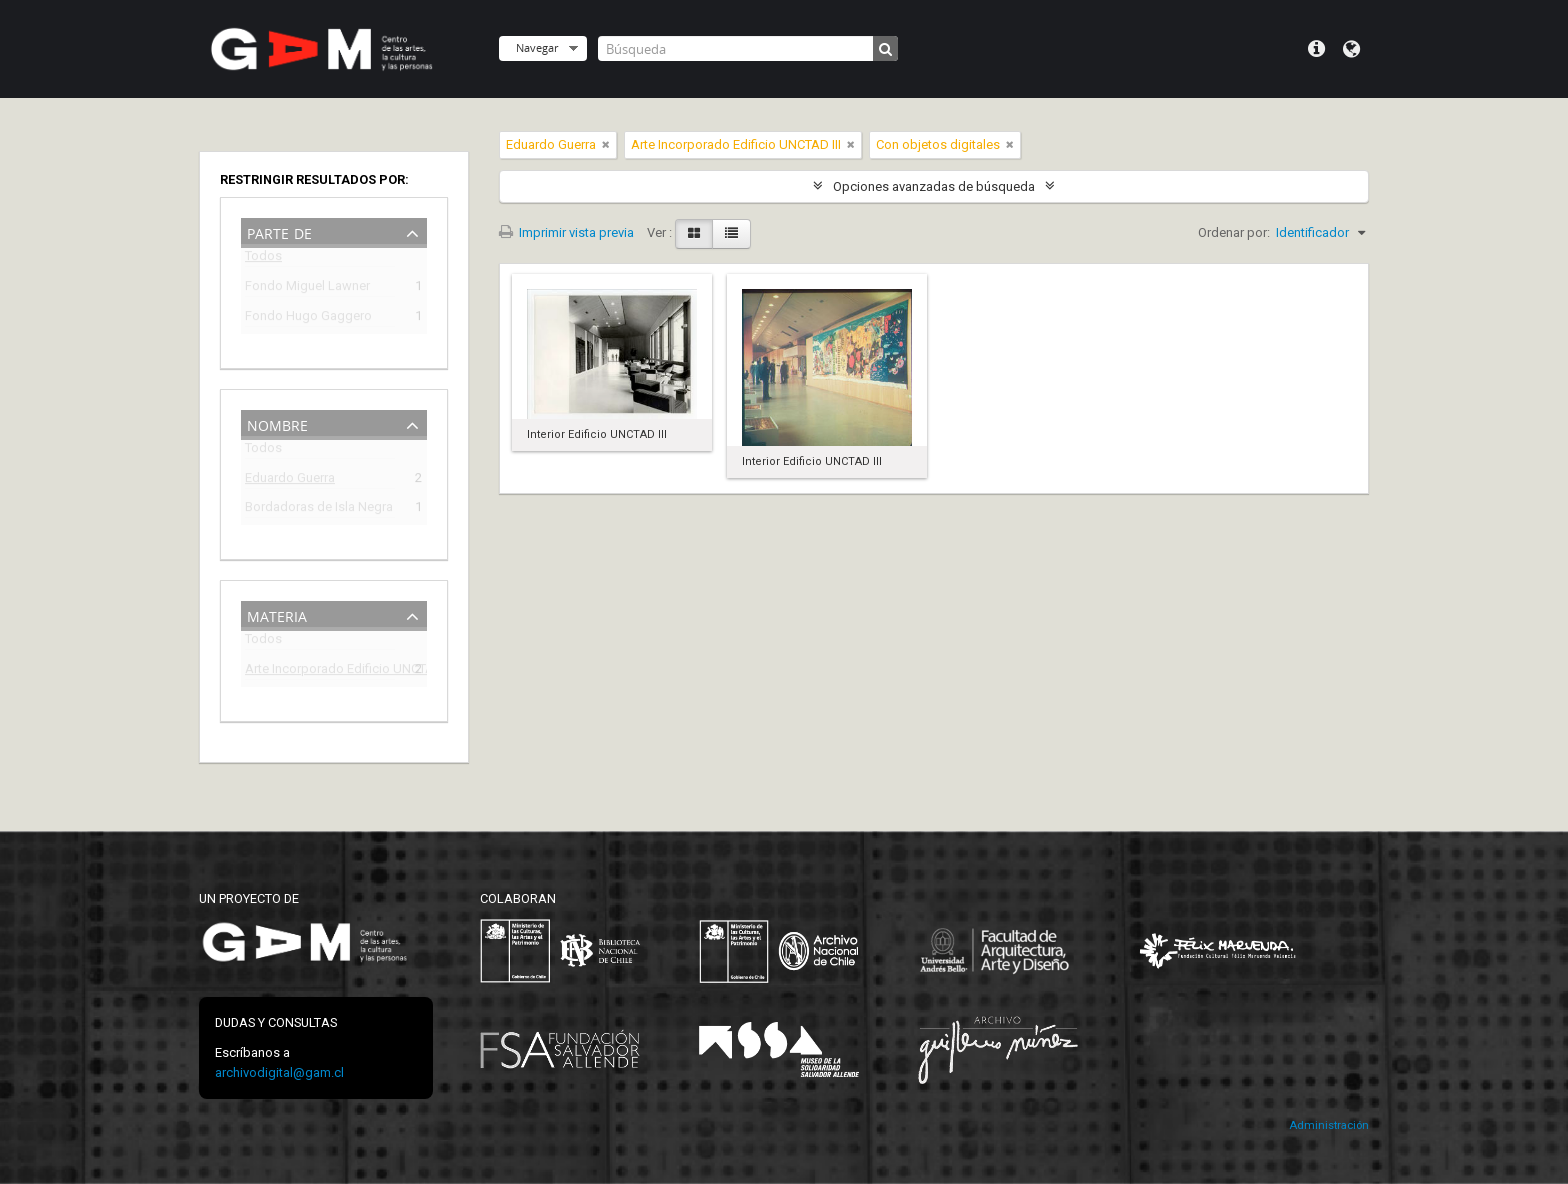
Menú (1316, 49)
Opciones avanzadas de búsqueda (934, 186)
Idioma (1351, 49)
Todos (263, 259)
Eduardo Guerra (290, 480)
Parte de (279, 231)
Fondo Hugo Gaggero (308, 318)
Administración (1329, 1125)
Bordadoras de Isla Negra (319, 509)
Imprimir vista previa (566, 232)
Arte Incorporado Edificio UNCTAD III (320, 671)
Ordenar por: (1234, 232)
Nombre (277, 423)
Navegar (537, 47)
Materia (277, 614)
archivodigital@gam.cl (279, 1072)
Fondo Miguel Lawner (307, 288)
